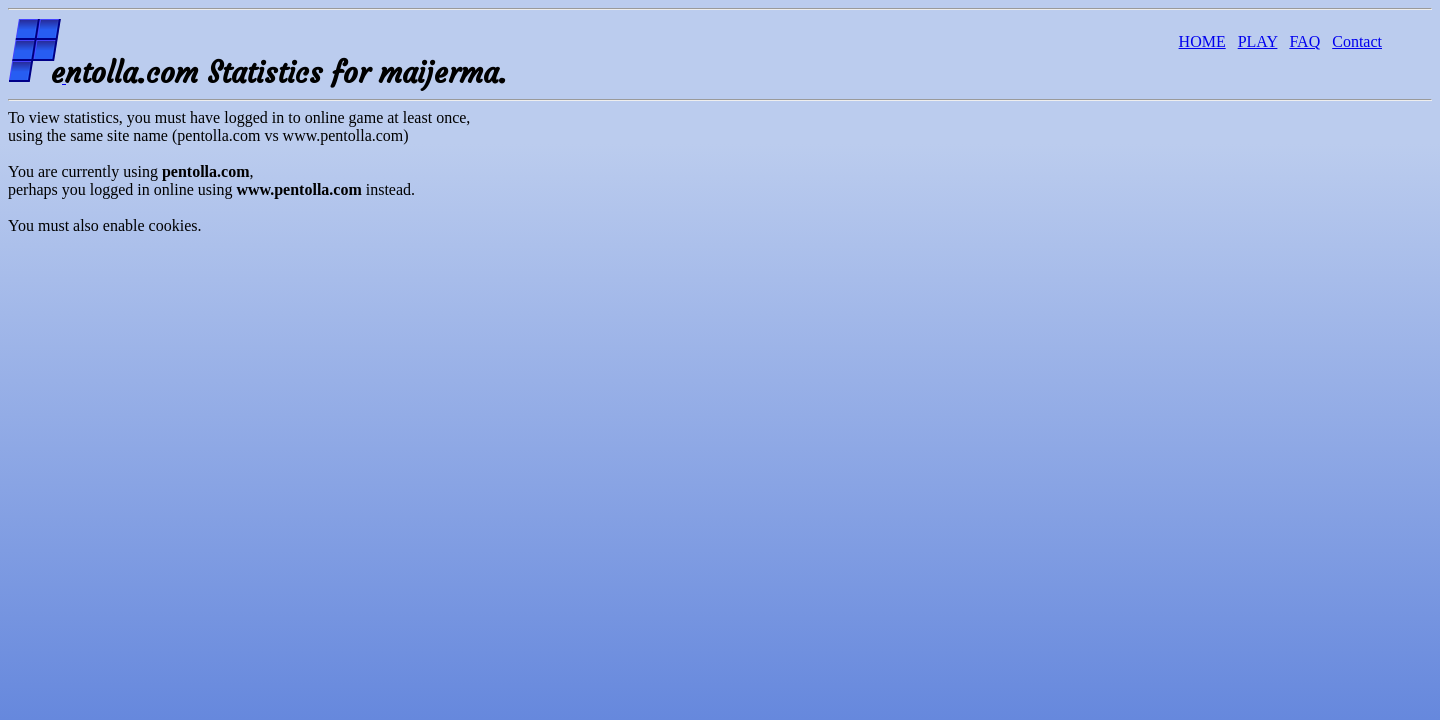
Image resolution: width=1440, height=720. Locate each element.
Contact (1357, 41)
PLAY (1258, 41)
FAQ (1304, 41)
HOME (1202, 41)
